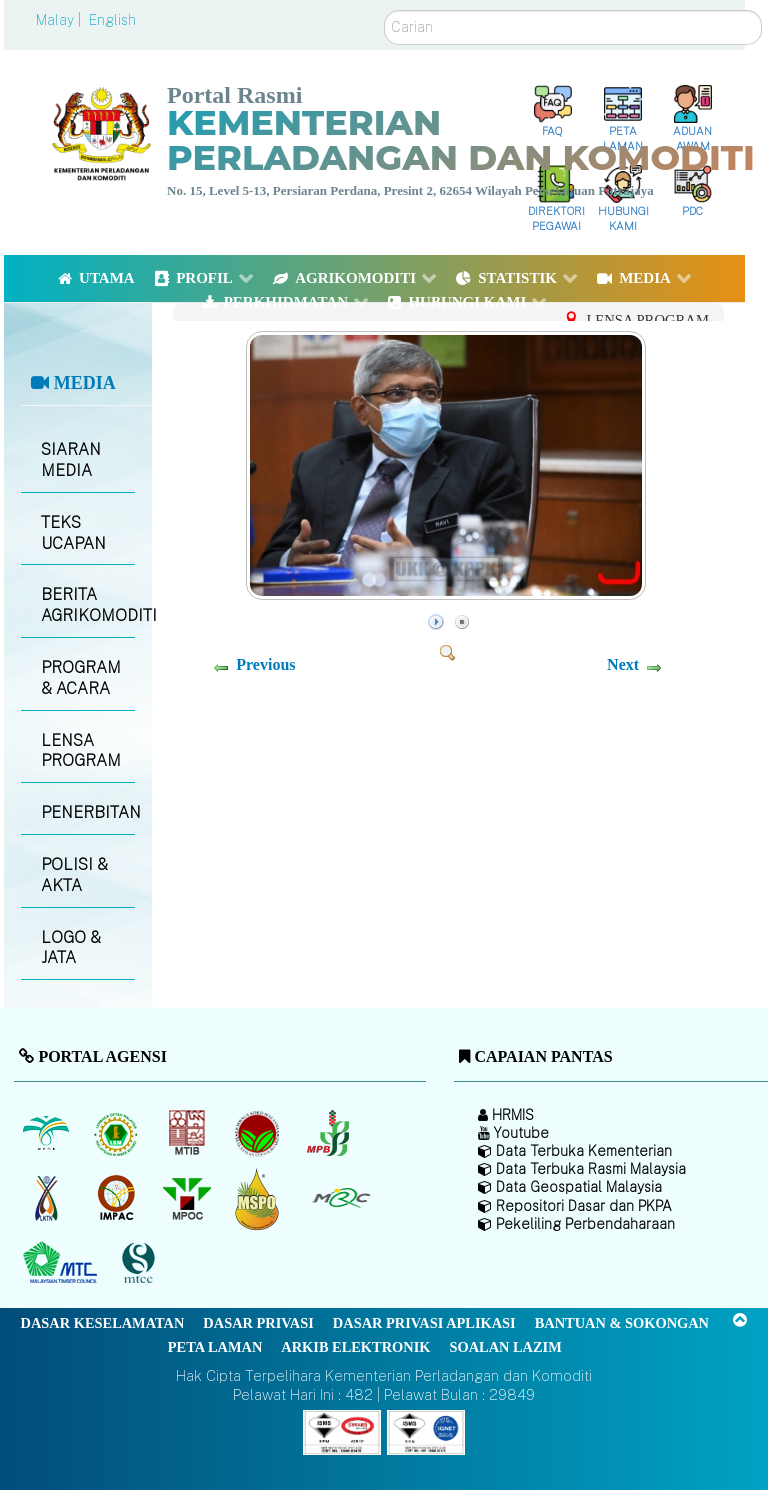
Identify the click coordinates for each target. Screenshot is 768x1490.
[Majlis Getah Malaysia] (340, 1199)
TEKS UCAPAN (73, 533)
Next (623, 664)
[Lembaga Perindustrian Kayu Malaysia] (188, 1134)
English (112, 20)
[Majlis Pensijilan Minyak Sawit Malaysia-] (259, 1198)
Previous (265, 664)
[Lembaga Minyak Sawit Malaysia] (47, 1134)
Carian (384, 10)
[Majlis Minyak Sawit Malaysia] (188, 1199)
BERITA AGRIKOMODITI (87, 605)
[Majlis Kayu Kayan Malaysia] (62, 1264)
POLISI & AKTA (74, 875)
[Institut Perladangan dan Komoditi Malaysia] (118, 1199)
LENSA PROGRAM (81, 751)
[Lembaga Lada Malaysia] (329, 1134)
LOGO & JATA (71, 948)
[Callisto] (342, 1430)
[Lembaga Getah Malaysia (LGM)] (118, 1134)
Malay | (60, 20)
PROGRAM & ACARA (81, 678)
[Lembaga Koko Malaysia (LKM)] (259, 1134)
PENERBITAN (87, 812)
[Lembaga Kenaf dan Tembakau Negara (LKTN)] (47, 1199)
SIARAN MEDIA (71, 460)
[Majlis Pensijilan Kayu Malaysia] (141, 1263)
